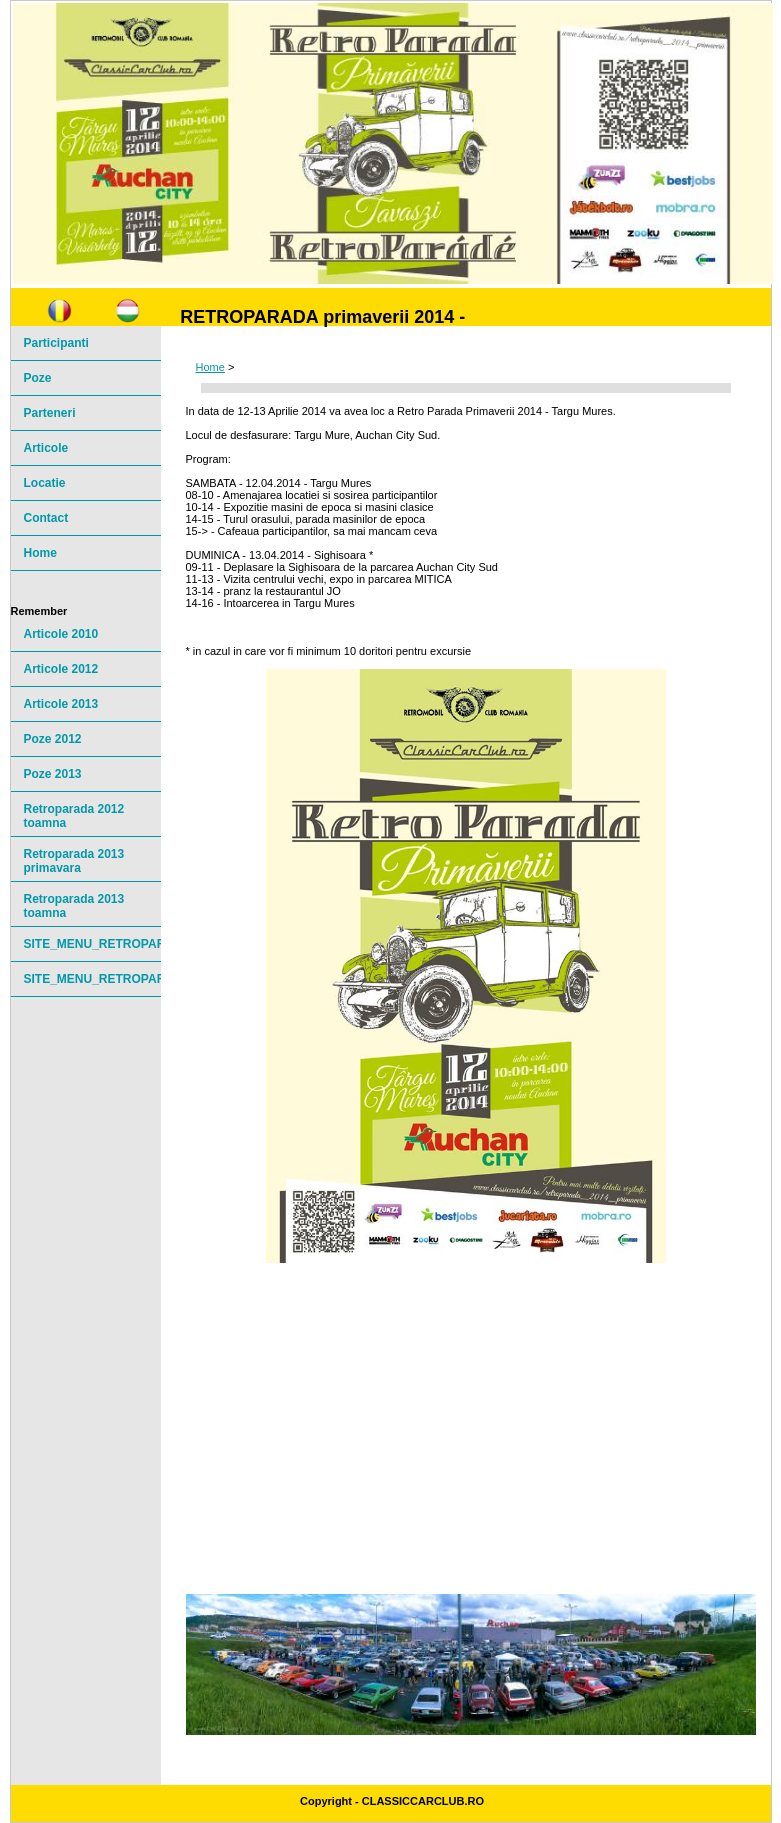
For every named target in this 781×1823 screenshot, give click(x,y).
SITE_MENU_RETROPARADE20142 (92, 979)
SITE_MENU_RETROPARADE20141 (92, 944)
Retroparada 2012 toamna (74, 816)
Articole (46, 448)
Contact (46, 518)
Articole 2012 (61, 669)
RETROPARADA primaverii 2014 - (322, 317)
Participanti (56, 343)
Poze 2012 (53, 739)
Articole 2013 (61, 704)
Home (210, 367)
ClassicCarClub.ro (423, 1801)
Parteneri (50, 413)
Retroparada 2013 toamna (74, 906)
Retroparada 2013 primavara (74, 861)
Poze (38, 378)
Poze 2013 (53, 774)
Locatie (45, 483)
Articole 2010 (61, 634)
